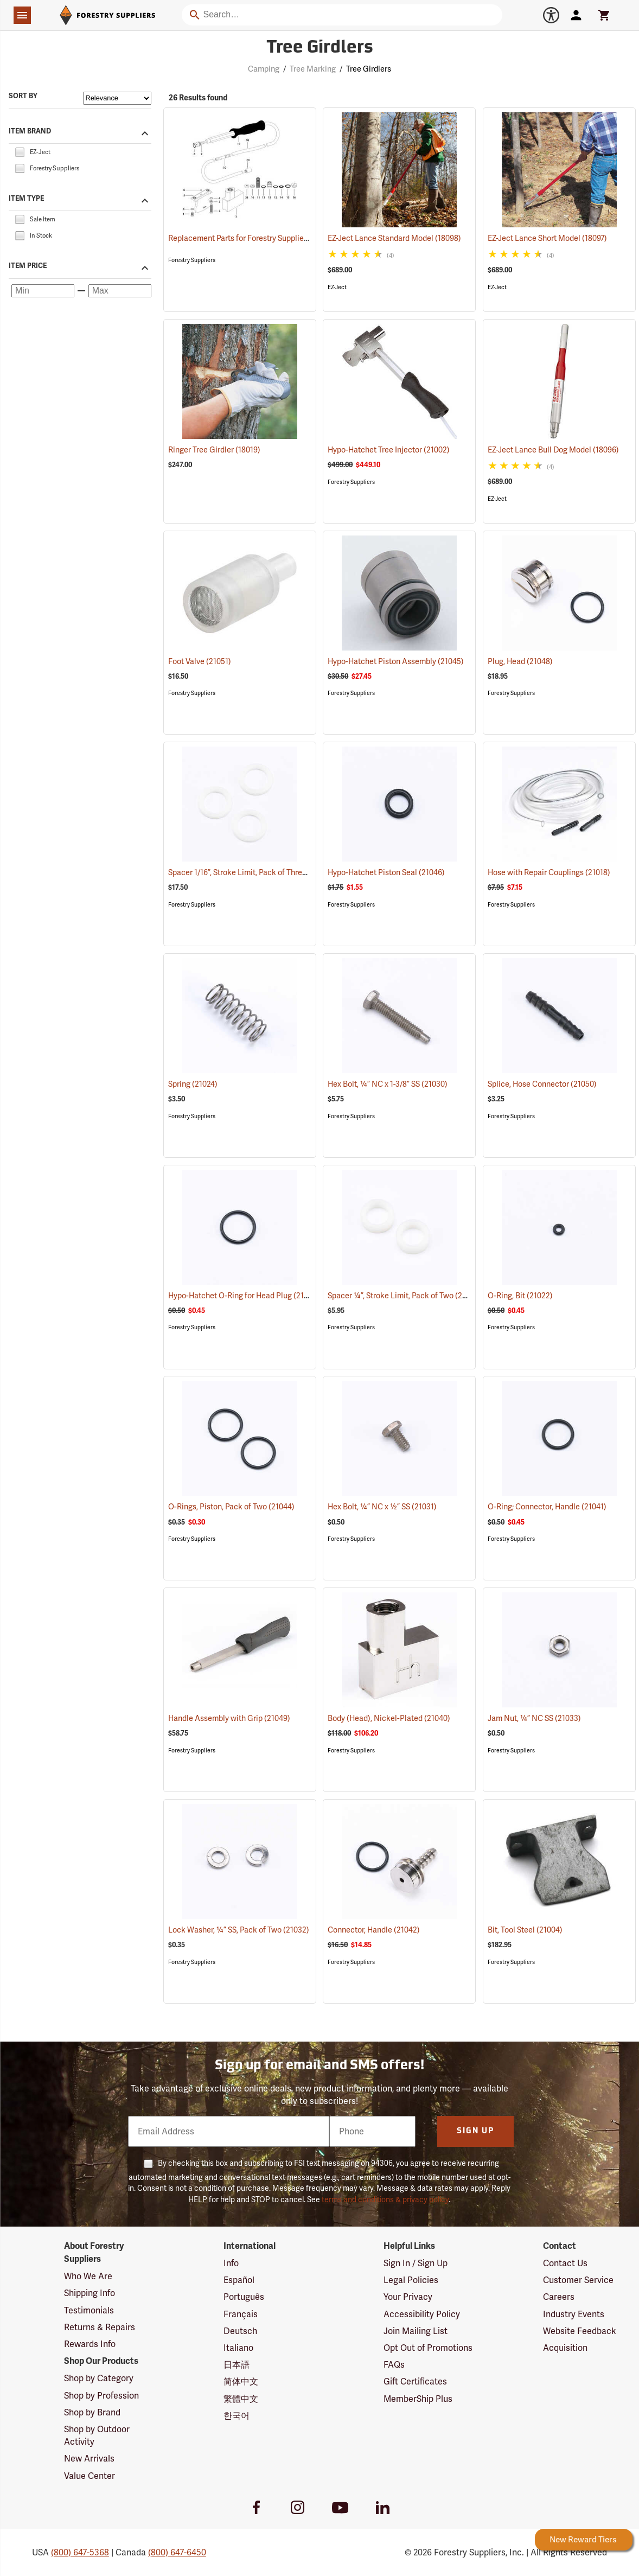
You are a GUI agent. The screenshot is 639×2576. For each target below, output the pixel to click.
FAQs (394, 2364)
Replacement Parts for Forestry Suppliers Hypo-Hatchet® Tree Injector (292, 238)
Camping (263, 69)
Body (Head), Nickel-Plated (389, 1718)
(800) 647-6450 (177, 2552)
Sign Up (475, 2131)
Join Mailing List (416, 2331)
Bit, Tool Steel (525, 1930)
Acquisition (565, 2348)
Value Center (89, 2476)
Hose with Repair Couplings (549, 872)
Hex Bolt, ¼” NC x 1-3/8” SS (388, 1084)
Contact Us (565, 2263)
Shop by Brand (92, 2412)
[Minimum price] (42, 290)
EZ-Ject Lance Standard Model (394, 238)
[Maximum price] (119, 290)
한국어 (236, 2415)
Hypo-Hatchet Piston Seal (386, 872)
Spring (193, 1084)
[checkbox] (19, 151)
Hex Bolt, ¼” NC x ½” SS (382, 1507)
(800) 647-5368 (80, 2552)
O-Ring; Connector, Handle (547, 1507)
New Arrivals (89, 2458)
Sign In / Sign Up (416, 2263)
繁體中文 (240, 2399)
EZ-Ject (337, 287)
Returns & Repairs (99, 2327)
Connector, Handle (374, 1930)
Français (240, 2314)
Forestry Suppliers (191, 260)
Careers (558, 2297)
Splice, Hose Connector (542, 1084)
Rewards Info (90, 2344)
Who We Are (88, 2276)
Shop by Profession (101, 2395)
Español (238, 2280)
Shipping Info (89, 2293)
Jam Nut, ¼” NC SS (534, 1718)
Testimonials (89, 2310)
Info (231, 2263)
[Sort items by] (117, 98)
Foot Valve (199, 661)
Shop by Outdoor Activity (97, 2435)
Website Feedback (579, 2331)
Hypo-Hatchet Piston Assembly (396, 661)
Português (243, 2297)
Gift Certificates (415, 2381)
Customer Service (578, 2280)
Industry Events (573, 2314)
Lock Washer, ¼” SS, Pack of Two (238, 1930)
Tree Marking (313, 69)
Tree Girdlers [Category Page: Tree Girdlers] (319, 48)
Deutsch (240, 2331)
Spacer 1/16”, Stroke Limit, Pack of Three (251, 872)
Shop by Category (98, 2378)
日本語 (236, 2364)
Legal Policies (411, 2280)
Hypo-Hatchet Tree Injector (389, 450)
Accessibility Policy (422, 2314)
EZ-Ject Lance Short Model (547, 238)
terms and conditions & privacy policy (385, 2199)
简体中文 (240, 2381)
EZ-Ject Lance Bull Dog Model (553, 450)
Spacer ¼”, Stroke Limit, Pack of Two (404, 1295)
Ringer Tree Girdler (214, 450)
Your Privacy (408, 2297)
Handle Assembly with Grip (229, 1718)
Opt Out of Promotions (428, 2348)
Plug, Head (520, 661)
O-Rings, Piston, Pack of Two (231, 1507)
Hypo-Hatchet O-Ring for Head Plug (243, 1295)
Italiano (238, 2348)
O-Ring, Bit (520, 1295)
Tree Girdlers (368, 69)
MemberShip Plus (418, 2399)
